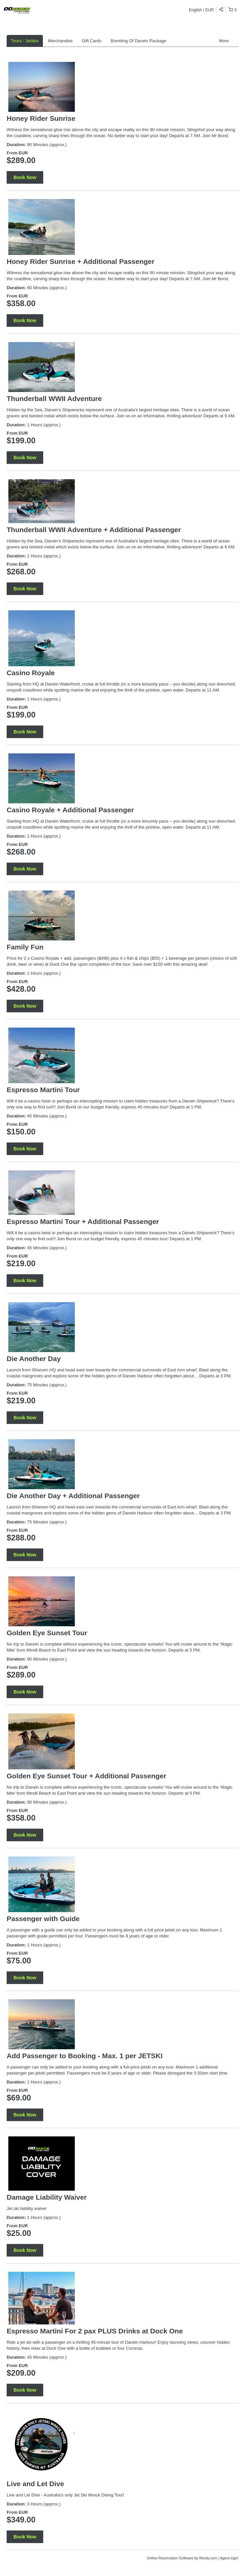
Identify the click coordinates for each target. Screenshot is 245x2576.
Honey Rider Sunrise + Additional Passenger (80, 261)
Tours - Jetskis (25, 40)
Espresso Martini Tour (43, 1089)
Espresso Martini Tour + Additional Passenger (83, 1221)
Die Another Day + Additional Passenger (73, 1495)
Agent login (229, 2558)
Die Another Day (34, 1358)
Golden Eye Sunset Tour (47, 1633)
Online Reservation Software (170, 2558)
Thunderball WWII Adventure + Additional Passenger (94, 529)
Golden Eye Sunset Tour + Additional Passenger (86, 1776)
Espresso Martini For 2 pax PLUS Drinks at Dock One (95, 2331)
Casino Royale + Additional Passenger (70, 810)
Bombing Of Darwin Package (138, 40)
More (226, 40)
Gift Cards (92, 40)
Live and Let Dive (35, 2483)
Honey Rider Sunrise (41, 118)
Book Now (25, 177)
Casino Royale (31, 673)
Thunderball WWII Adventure (54, 398)
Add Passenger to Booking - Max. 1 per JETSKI (85, 2056)
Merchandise (60, 40)
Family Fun (25, 947)
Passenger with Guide (43, 1918)
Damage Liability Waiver (47, 2197)
